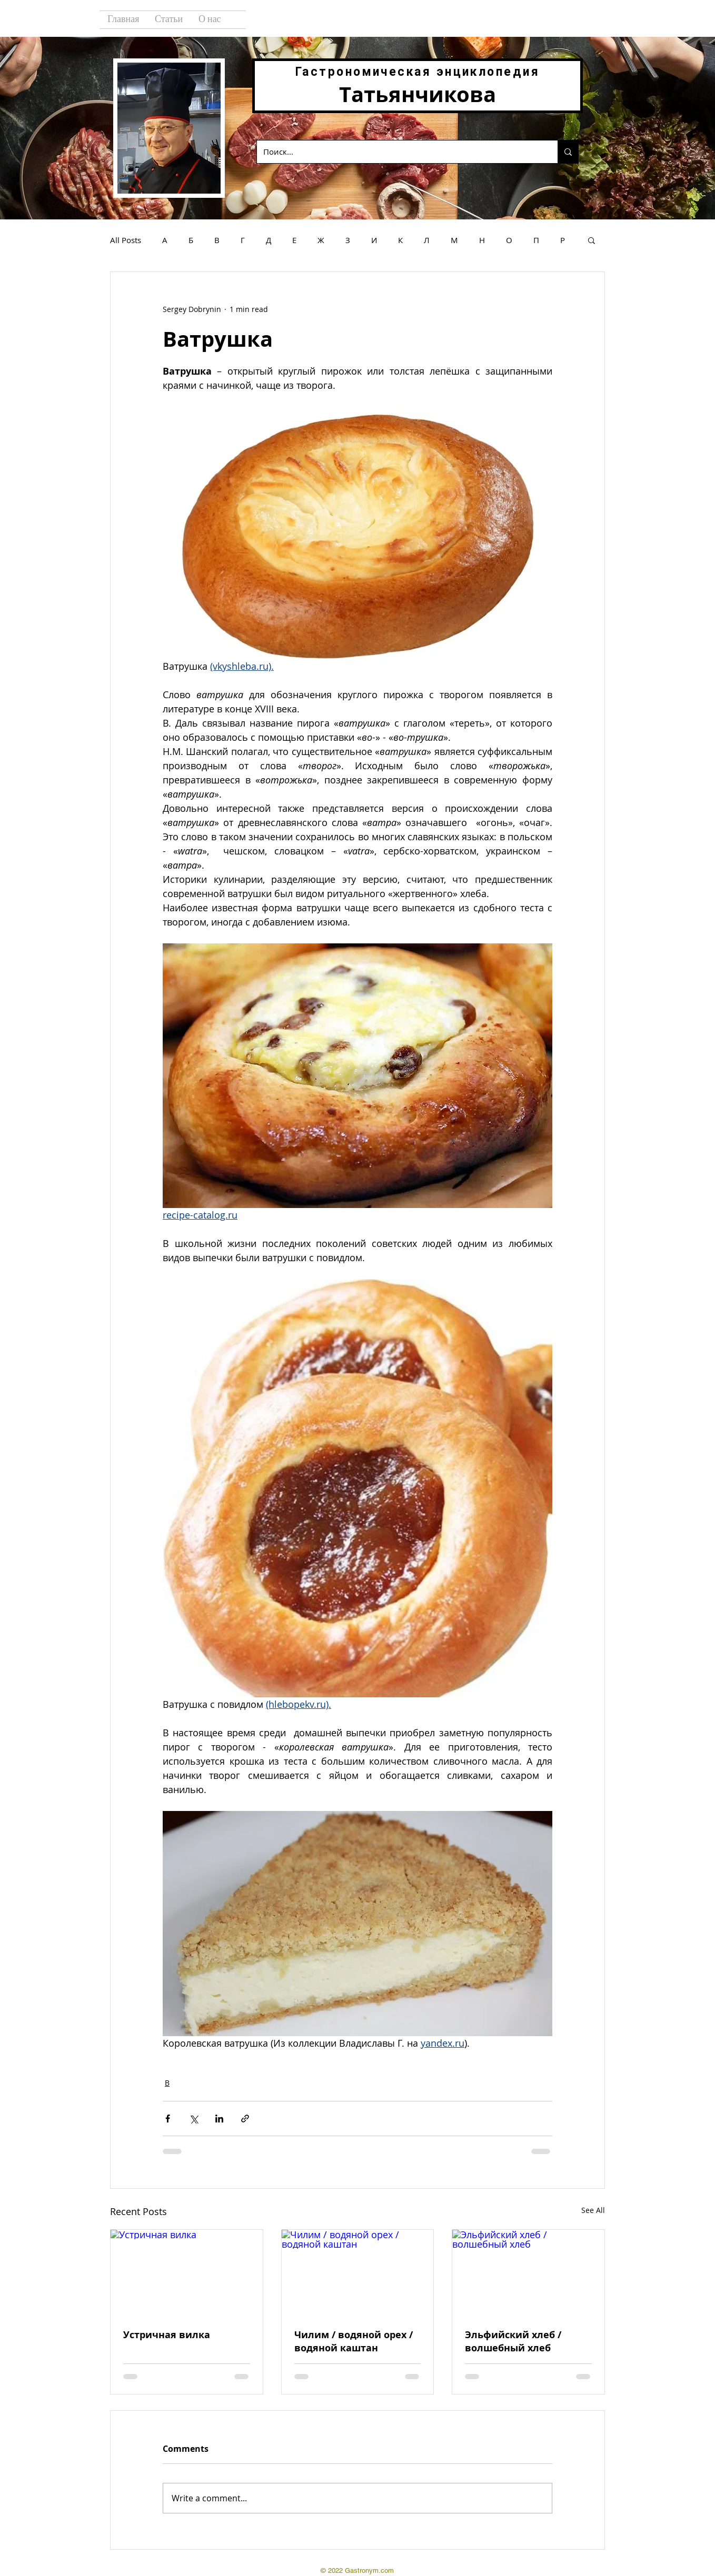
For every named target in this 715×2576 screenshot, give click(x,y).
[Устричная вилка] (187, 2272)
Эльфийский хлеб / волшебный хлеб (513, 2341)
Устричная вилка (166, 2334)
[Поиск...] (399, 151)
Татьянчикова (417, 94)
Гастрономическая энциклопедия (417, 72)
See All (593, 2210)
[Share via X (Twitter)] (193, 2119)
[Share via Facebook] (168, 2119)
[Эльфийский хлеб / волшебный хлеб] (528, 2272)
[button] (592, 240)
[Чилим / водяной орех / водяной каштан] (358, 2272)
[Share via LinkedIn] (219, 2119)
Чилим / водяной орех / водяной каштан (353, 2341)
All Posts (125, 240)
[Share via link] (245, 2119)
